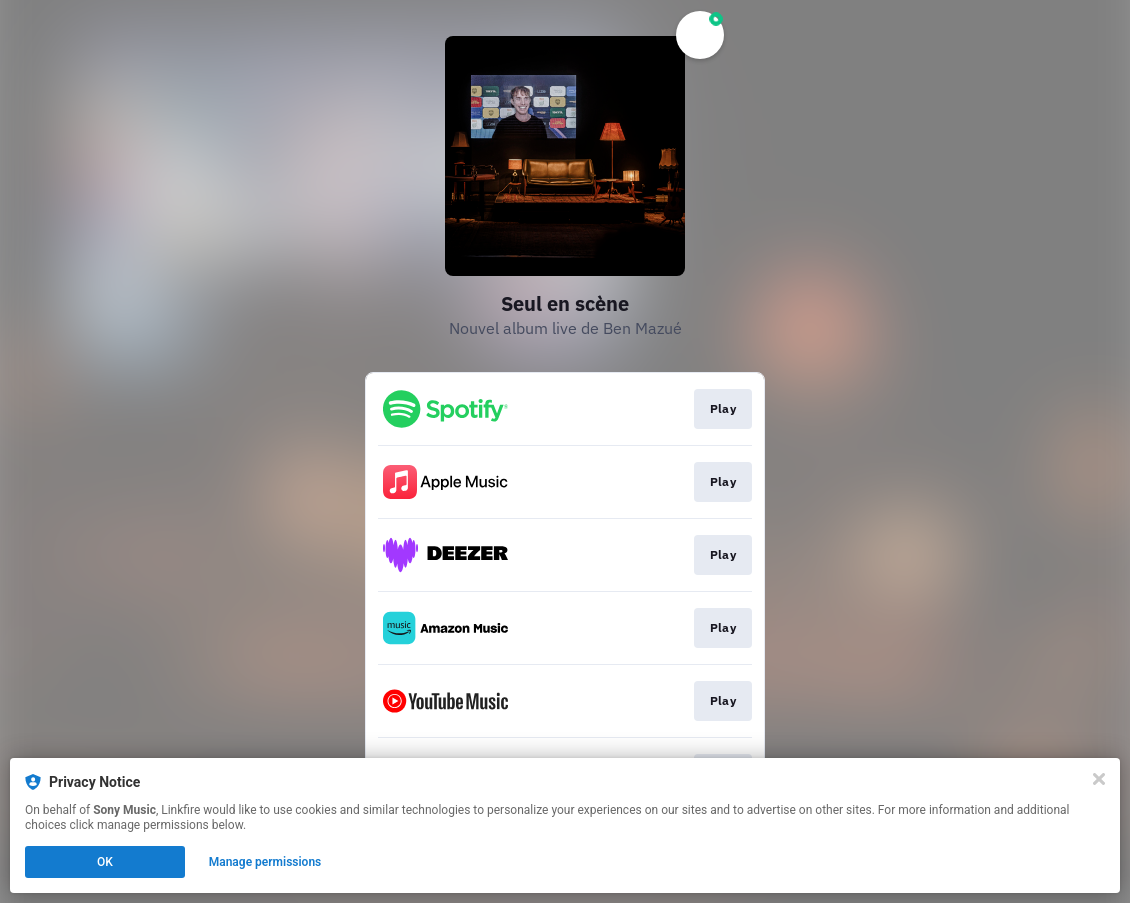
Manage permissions (265, 862)
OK (105, 862)
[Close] (1099, 779)
